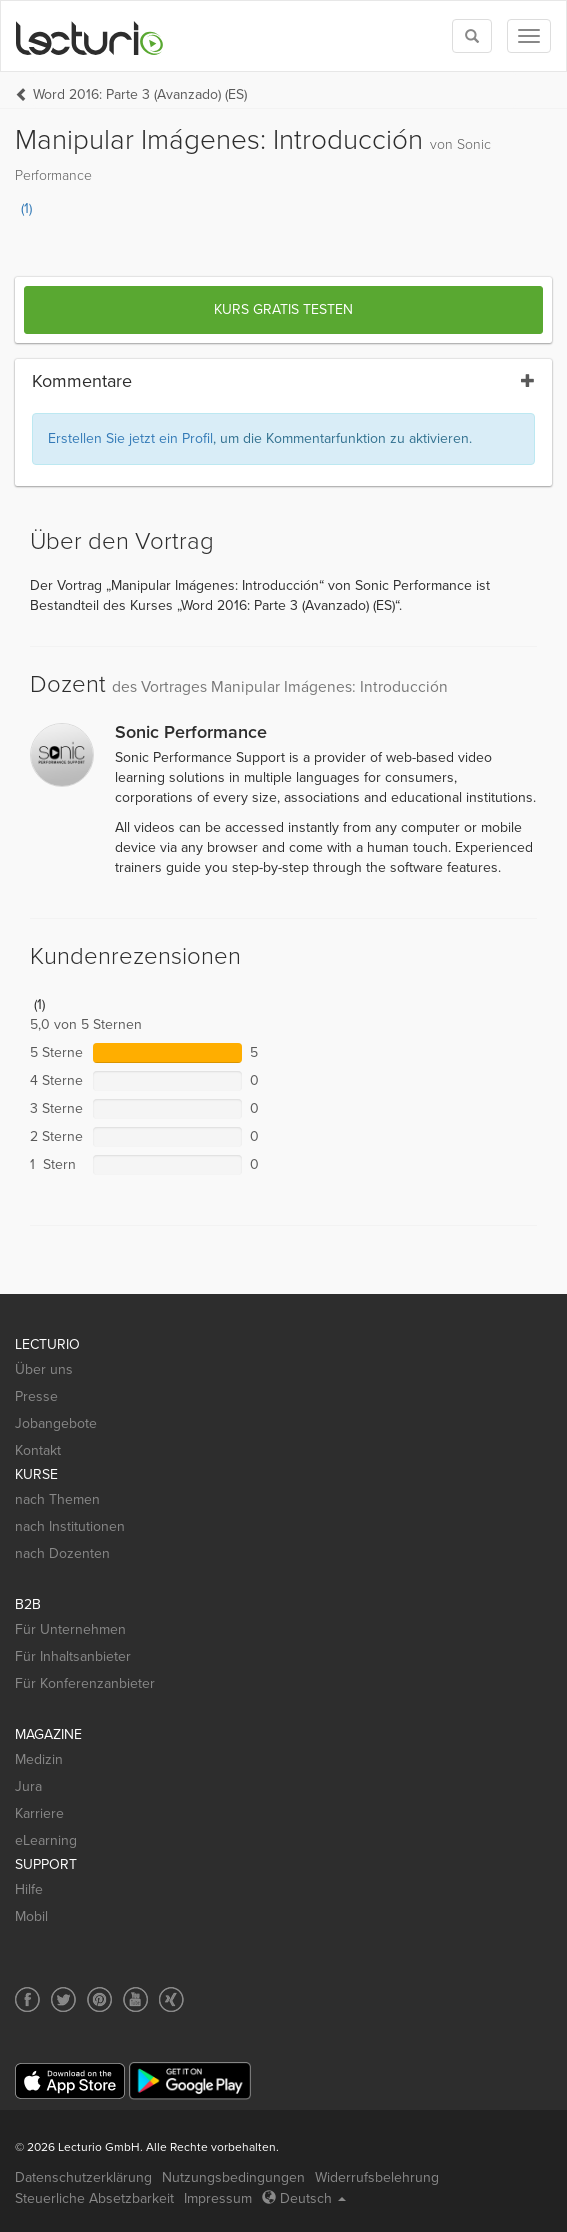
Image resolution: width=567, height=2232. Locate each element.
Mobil (31, 1916)
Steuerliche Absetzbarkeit (94, 2198)
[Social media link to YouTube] (135, 1999)
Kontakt (38, 1450)
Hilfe (29, 1889)
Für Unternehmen (70, 1629)
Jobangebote (56, 1423)
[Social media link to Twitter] (63, 1999)
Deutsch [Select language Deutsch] (304, 2198)
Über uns (44, 1369)
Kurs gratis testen (283, 309)
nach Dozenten (62, 1553)
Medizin (39, 1759)
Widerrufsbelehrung (377, 2177)
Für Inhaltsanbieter (73, 1656)
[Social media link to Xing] (171, 1999)
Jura (28, 1786)
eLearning (46, 1840)
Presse (36, 1396)
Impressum (218, 2198)
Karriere (39, 1813)
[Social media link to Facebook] (27, 1999)
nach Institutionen (70, 1526)
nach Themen (57, 1499)
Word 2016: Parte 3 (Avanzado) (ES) (140, 94)
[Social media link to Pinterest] (99, 1999)
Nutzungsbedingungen (233, 2177)
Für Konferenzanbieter (85, 1683)
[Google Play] (190, 2080)
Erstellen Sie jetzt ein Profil (130, 438)
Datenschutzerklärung (83, 2177)
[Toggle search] (472, 36)
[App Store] (70, 2081)
